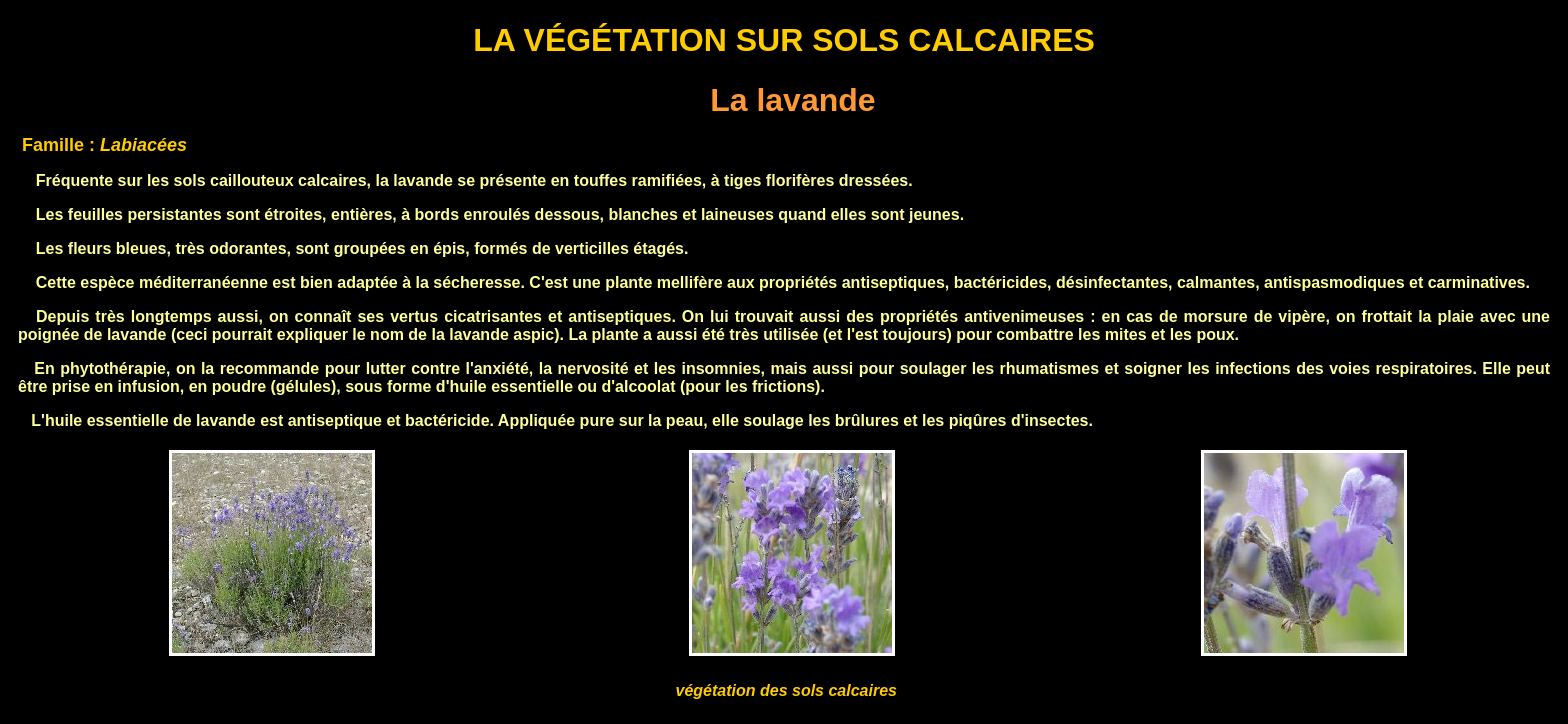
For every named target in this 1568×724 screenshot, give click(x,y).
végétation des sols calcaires (786, 690)
